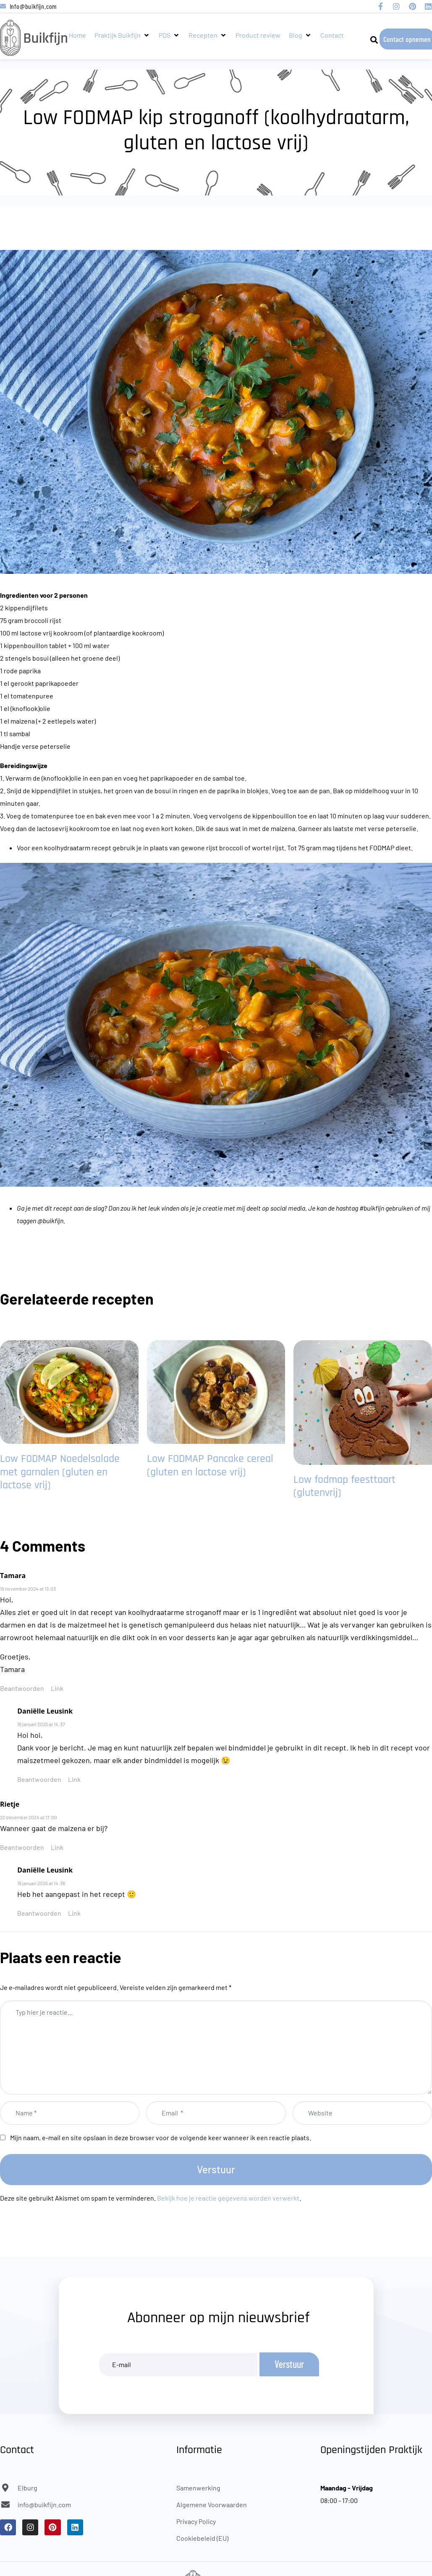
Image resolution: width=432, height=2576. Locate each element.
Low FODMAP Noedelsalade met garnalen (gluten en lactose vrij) (60, 1472)
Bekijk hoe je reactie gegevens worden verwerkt (228, 2198)
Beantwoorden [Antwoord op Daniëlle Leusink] (39, 1779)
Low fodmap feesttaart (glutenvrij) (344, 1486)
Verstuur (216, 2169)
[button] (122, 35)
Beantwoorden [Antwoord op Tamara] (22, 1688)
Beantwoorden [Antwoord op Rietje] (22, 1847)
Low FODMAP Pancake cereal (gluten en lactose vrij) (210, 1465)
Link (57, 1688)
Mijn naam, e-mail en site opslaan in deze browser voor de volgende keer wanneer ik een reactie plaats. (160, 2137)
